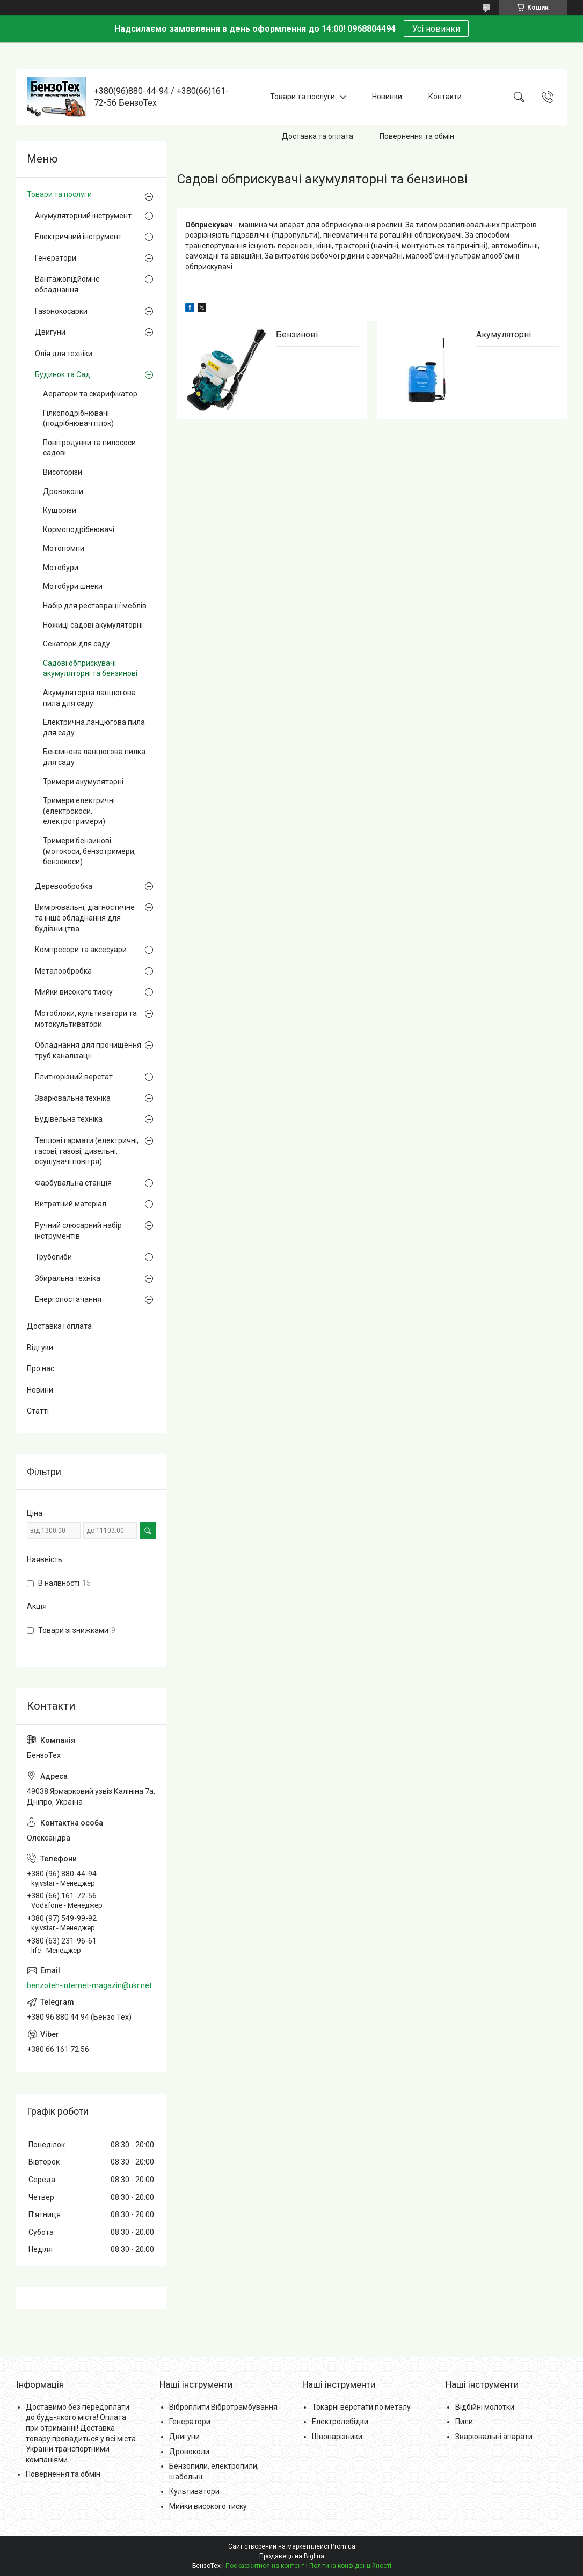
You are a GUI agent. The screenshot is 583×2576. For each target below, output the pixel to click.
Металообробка (63, 971)
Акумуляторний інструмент (83, 215)
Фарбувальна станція (73, 1183)
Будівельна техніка (69, 1119)
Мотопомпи (63, 548)
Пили (464, 2421)
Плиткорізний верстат (74, 1076)
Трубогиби (53, 1257)
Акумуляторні (503, 334)
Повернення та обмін (417, 136)
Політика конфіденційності (350, 2566)
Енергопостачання (68, 1299)
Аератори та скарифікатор (90, 393)
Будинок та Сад (62, 374)
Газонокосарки (61, 311)
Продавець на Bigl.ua (291, 2556)
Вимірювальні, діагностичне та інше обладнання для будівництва (85, 917)
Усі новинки (436, 29)
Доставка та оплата (317, 136)
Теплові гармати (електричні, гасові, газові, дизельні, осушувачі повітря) (87, 1151)
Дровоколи (63, 491)
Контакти (445, 96)
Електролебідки (340, 2421)
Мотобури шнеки (73, 586)
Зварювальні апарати (494, 2436)
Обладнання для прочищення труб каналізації (88, 1050)
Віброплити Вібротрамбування (223, 2407)
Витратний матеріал (70, 1203)
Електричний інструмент (78, 236)
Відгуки (40, 1347)
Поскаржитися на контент (264, 2566)
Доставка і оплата (59, 1326)
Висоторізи (62, 472)
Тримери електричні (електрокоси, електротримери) (79, 811)
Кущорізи (59, 510)
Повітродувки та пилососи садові (89, 448)
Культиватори (194, 2491)
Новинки (387, 96)
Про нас (40, 1368)
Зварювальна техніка (73, 1098)
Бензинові (297, 334)
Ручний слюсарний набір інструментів (78, 1230)
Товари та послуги (302, 96)
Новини (40, 1390)
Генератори (55, 258)
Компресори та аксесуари (81, 949)
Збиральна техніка (67, 1278)
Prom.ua (343, 2546)
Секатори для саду (76, 643)
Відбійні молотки (484, 2407)
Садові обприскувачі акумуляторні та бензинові (90, 668)
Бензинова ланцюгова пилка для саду (94, 757)
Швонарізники (337, 2436)
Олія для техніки (63, 353)
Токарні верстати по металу (361, 2407)
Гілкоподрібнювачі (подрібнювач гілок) (78, 418)
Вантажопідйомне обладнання (67, 284)
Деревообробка (63, 886)
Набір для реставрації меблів (95, 605)
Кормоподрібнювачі (78, 529)
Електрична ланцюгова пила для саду (94, 727)
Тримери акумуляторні (83, 781)
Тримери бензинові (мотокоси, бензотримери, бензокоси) (89, 851)
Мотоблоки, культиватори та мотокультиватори (86, 1018)
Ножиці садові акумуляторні (93, 625)
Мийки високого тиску (74, 992)
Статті (38, 1411)
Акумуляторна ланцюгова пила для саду (89, 698)
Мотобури (60, 567)
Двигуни (50, 332)
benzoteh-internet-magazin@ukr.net (89, 1985)
